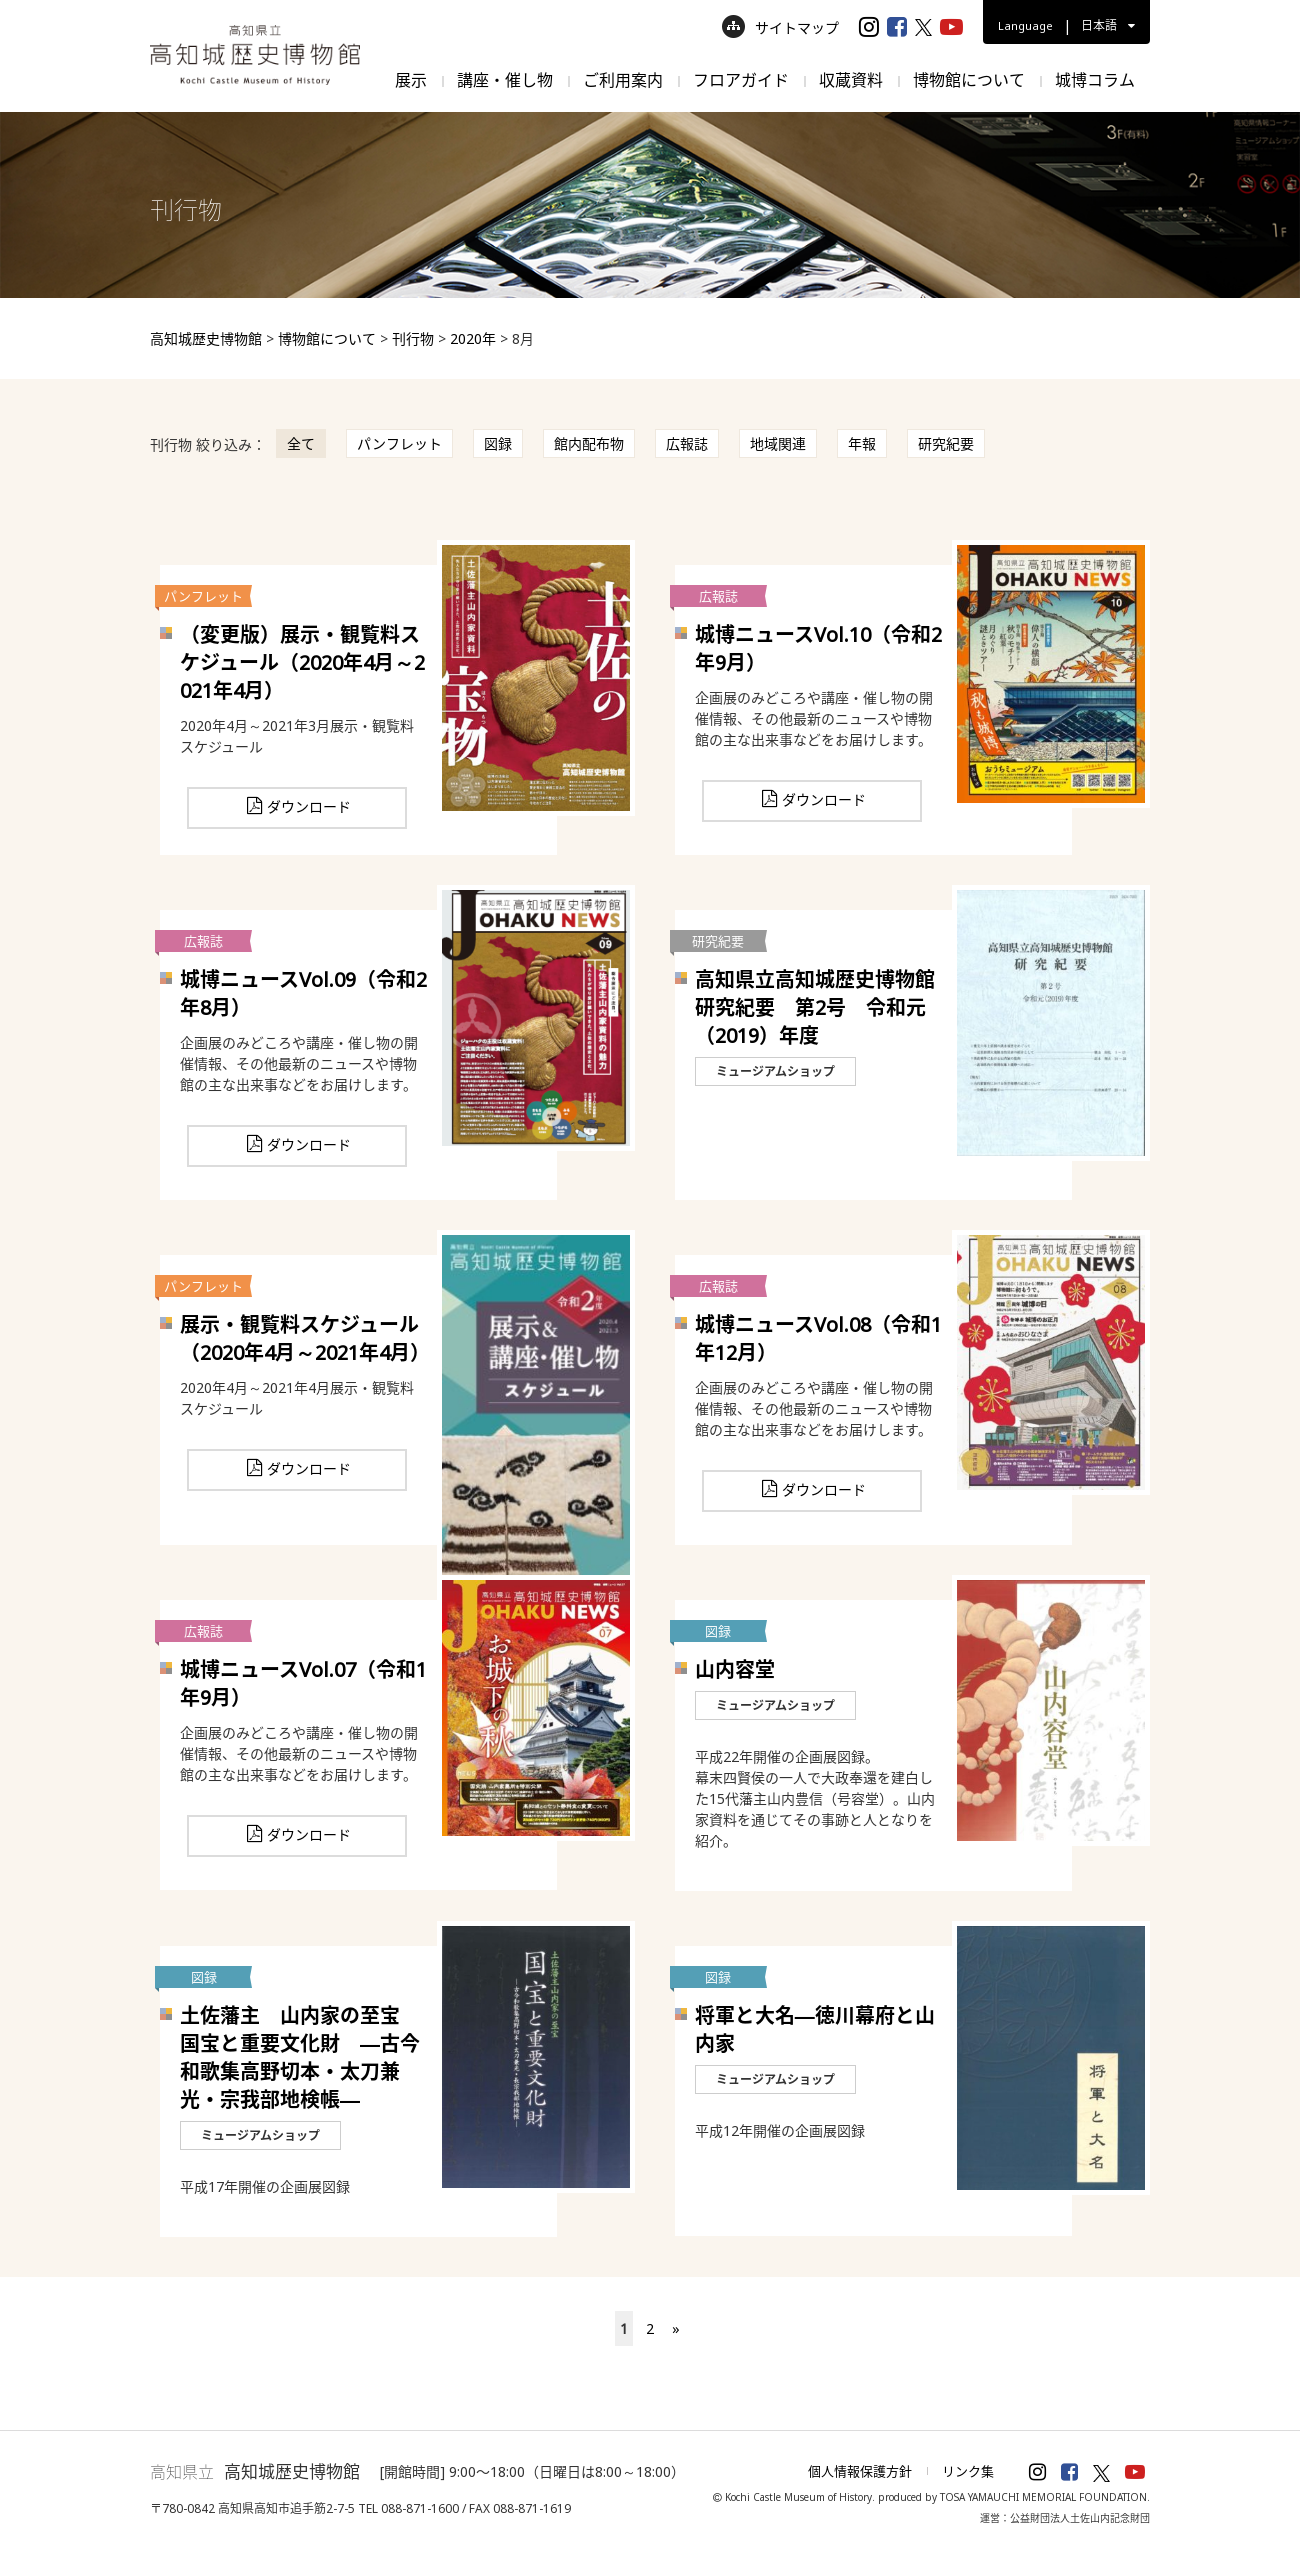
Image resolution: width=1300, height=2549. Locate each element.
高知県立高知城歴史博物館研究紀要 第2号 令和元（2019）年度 (815, 1007)
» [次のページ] (676, 2328)
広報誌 (687, 443)
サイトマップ (780, 27)
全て (301, 443)
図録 (498, 443)
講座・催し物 (505, 80)
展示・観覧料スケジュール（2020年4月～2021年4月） (305, 1338)
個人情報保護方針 (860, 2471)
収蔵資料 (851, 80)
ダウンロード (309, 806)
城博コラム (1095, 80)
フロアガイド (741, 80)
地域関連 (778, 443)
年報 (862, 443)
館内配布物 (589, 443)
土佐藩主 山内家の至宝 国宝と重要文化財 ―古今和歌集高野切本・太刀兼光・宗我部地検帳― (300, 2057)
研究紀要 (946, 443)
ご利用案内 (623, 80)
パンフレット (399, 443)
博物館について (969, 80)
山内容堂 (735, 1669)
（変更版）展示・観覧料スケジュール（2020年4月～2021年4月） (302, 662)
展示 (411, 80)
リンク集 (968, 2471)
